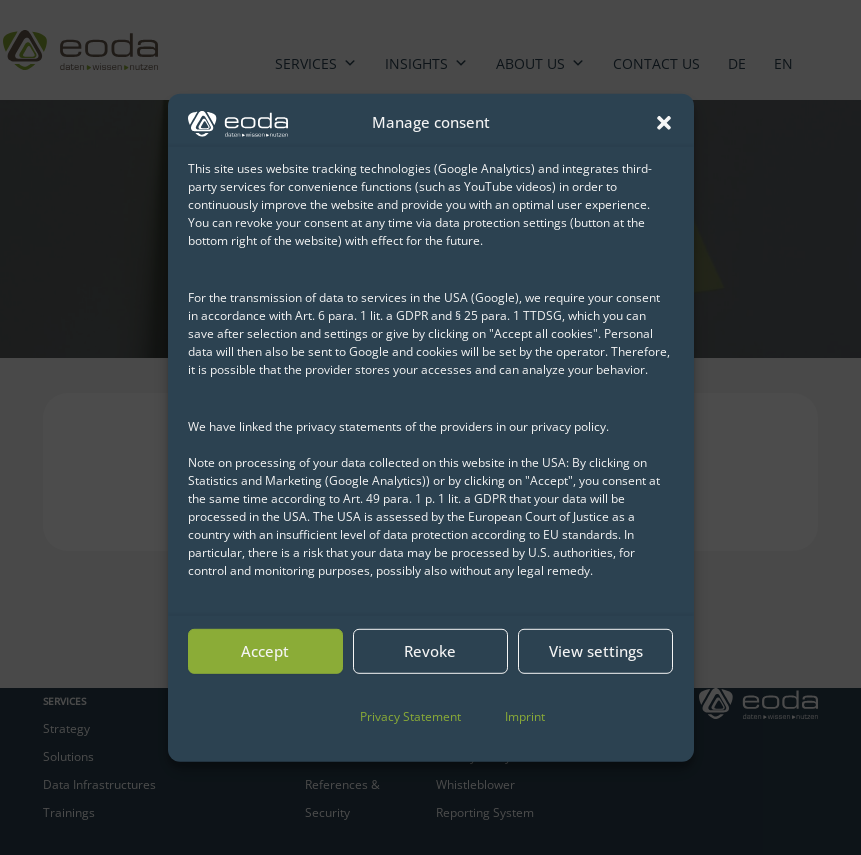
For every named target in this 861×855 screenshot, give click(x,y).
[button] (664, 122)
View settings (596, 651)
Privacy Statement (410, 716)
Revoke (430, 651)
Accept (265, 651)
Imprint (525, 716)
